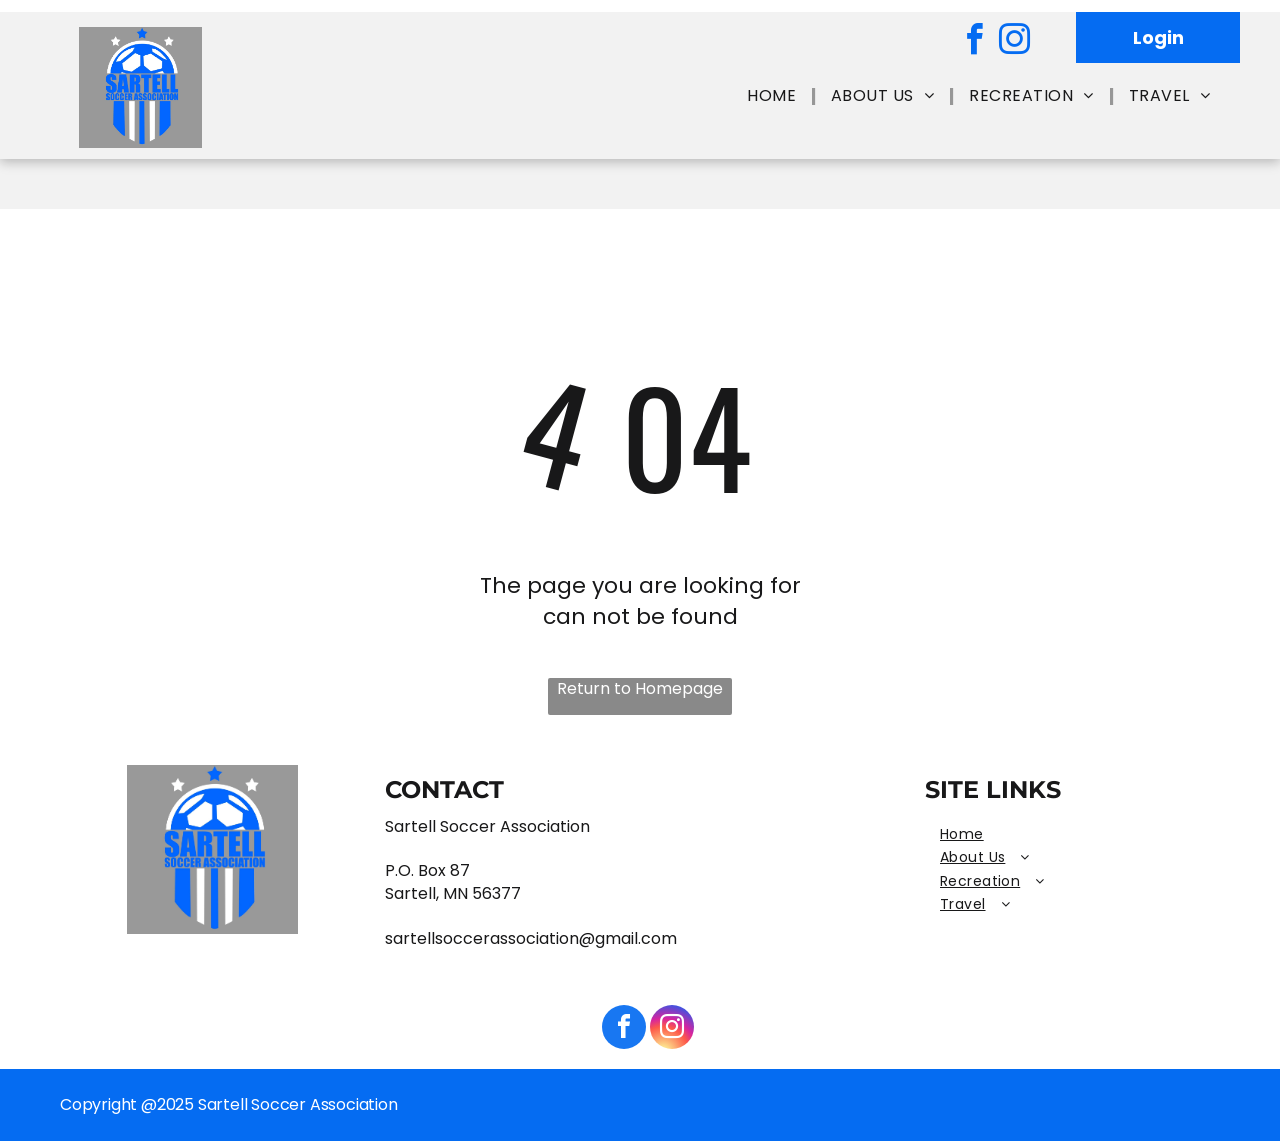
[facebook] (974, 42)
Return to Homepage (640, 689)
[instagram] (1014, 42)
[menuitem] (774, 96)
